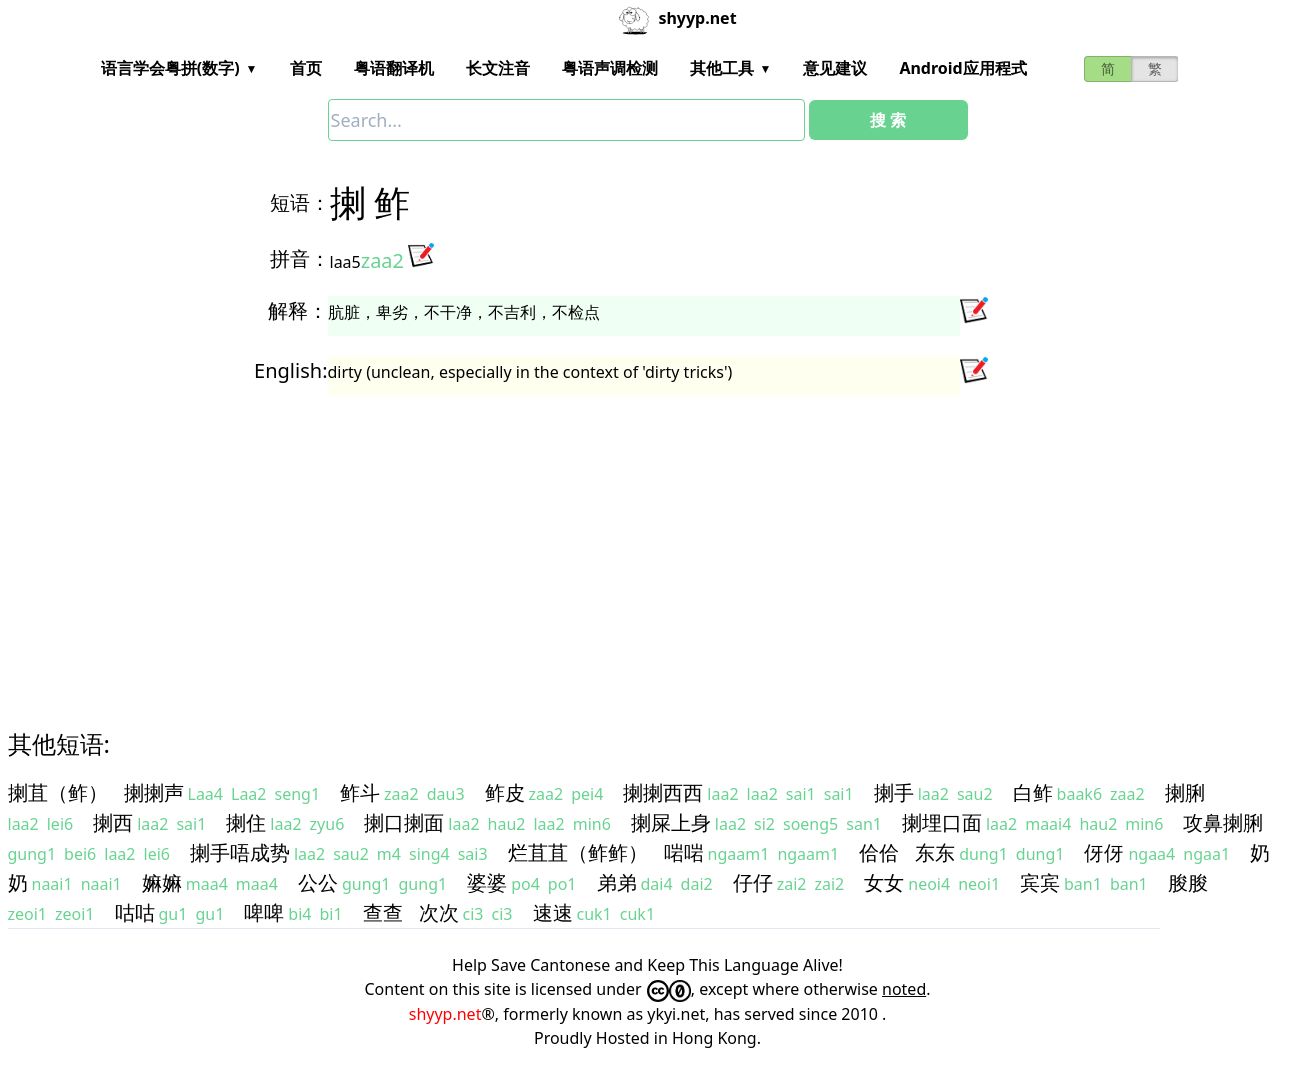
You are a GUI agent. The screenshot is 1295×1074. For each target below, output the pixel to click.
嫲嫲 (162, 882)
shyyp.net (445, 1014)
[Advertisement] (612, 544)
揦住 (246, 822)
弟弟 (617, 882)
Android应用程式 (962, 68)
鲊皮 (505, 792)
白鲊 (1033, 792)
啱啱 (684, 852)
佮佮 (879, 852)
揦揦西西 (663, 792)
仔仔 (753, 882)
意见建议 (835, 68)
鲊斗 (360, 792)
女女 (884, 882)
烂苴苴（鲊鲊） (578, 852)
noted (904, 989)
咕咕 (135, 912)
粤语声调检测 (610, 68)
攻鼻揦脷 (1223, 822)
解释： (298, 310)
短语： (300, 202)
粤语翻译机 (394, 68)
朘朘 (1188, 882)
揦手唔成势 (240, 852)
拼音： (300, 258)
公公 (318, 882)
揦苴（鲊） (58, 792)
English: (290, 370)
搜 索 (888, 120)
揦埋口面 (942, 822)
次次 (439, 912)
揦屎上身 (671, 822)
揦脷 (1185, 792)
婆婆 (487, 882)
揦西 (113, 822)
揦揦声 (154, 792)
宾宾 (1040, 882)
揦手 (894, 792)
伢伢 (1104, 852)
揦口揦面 (404, 822)
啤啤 (264, 912)
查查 (383, 912)
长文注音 (498, 68)
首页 (306, 68)
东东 (935, 852)
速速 (553, 912)
